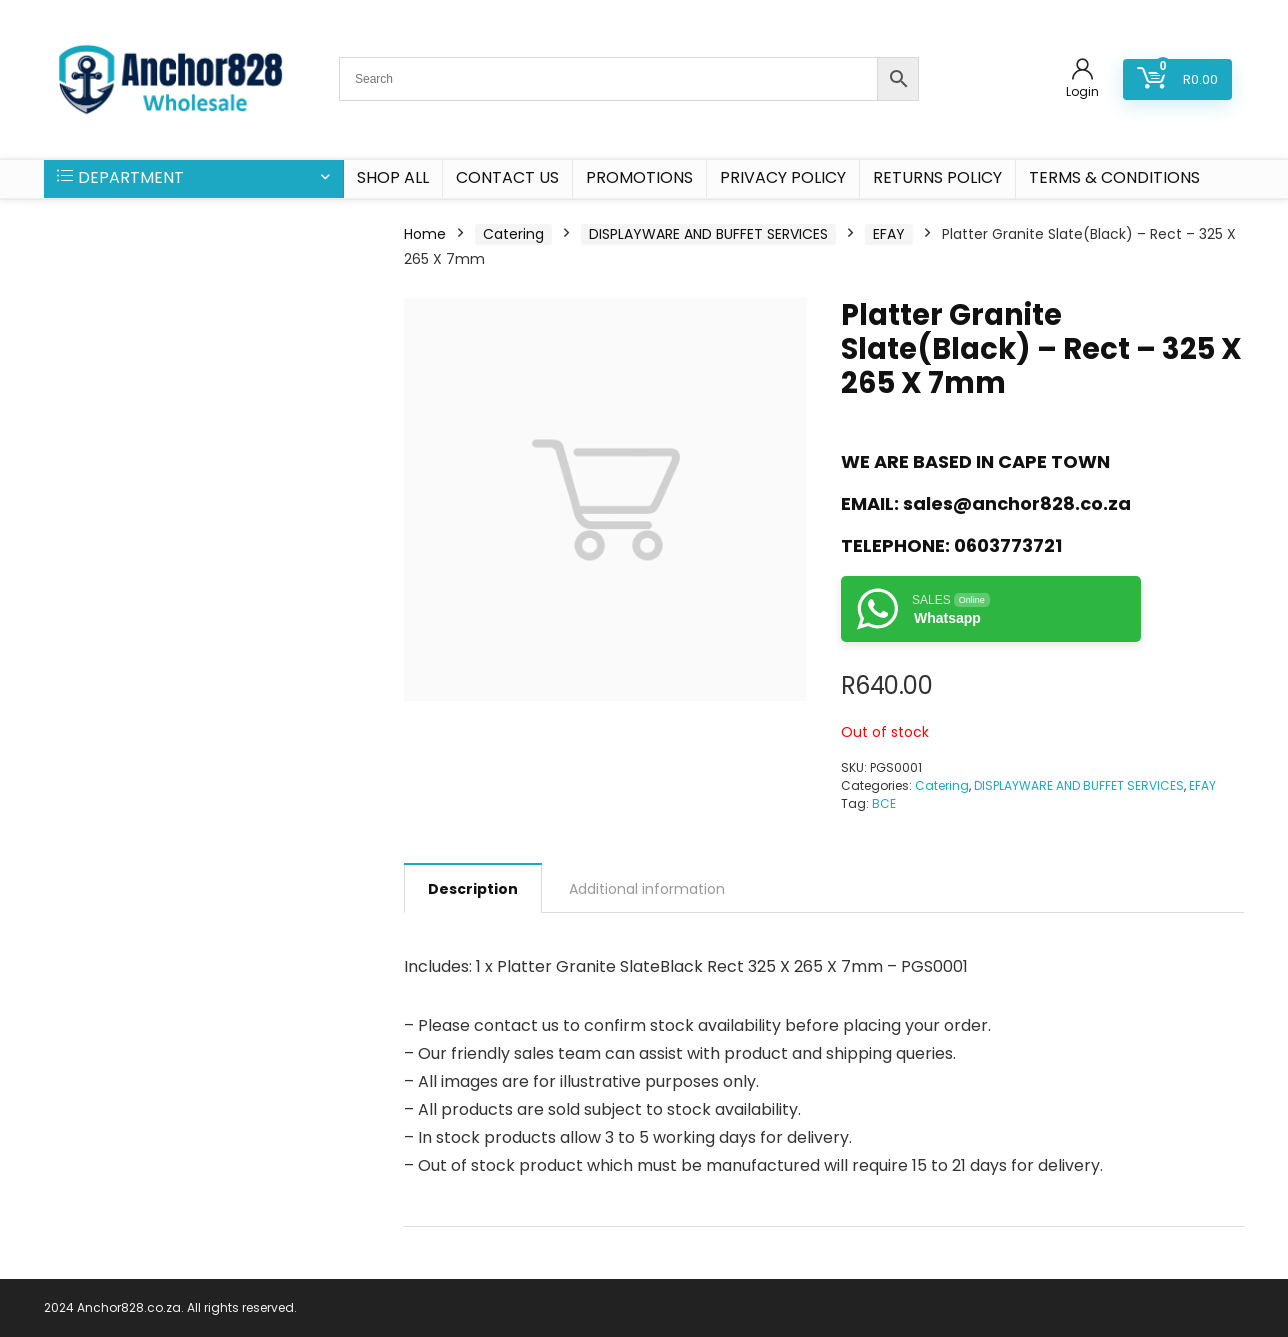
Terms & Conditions (1114, 177)
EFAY (889, 234)
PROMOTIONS (639, 177)
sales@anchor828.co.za (1017, 503)
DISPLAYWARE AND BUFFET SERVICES (708, 234)
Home (425, 234)
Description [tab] (473, 889)
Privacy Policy (783, 177)
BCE (884, 803)
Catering (513, 234)
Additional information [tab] (647, 889)
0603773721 (1008, 545)
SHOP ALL (393, 177)
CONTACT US (507, 177)
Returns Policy (937, 177)
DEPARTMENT (120, 177)
